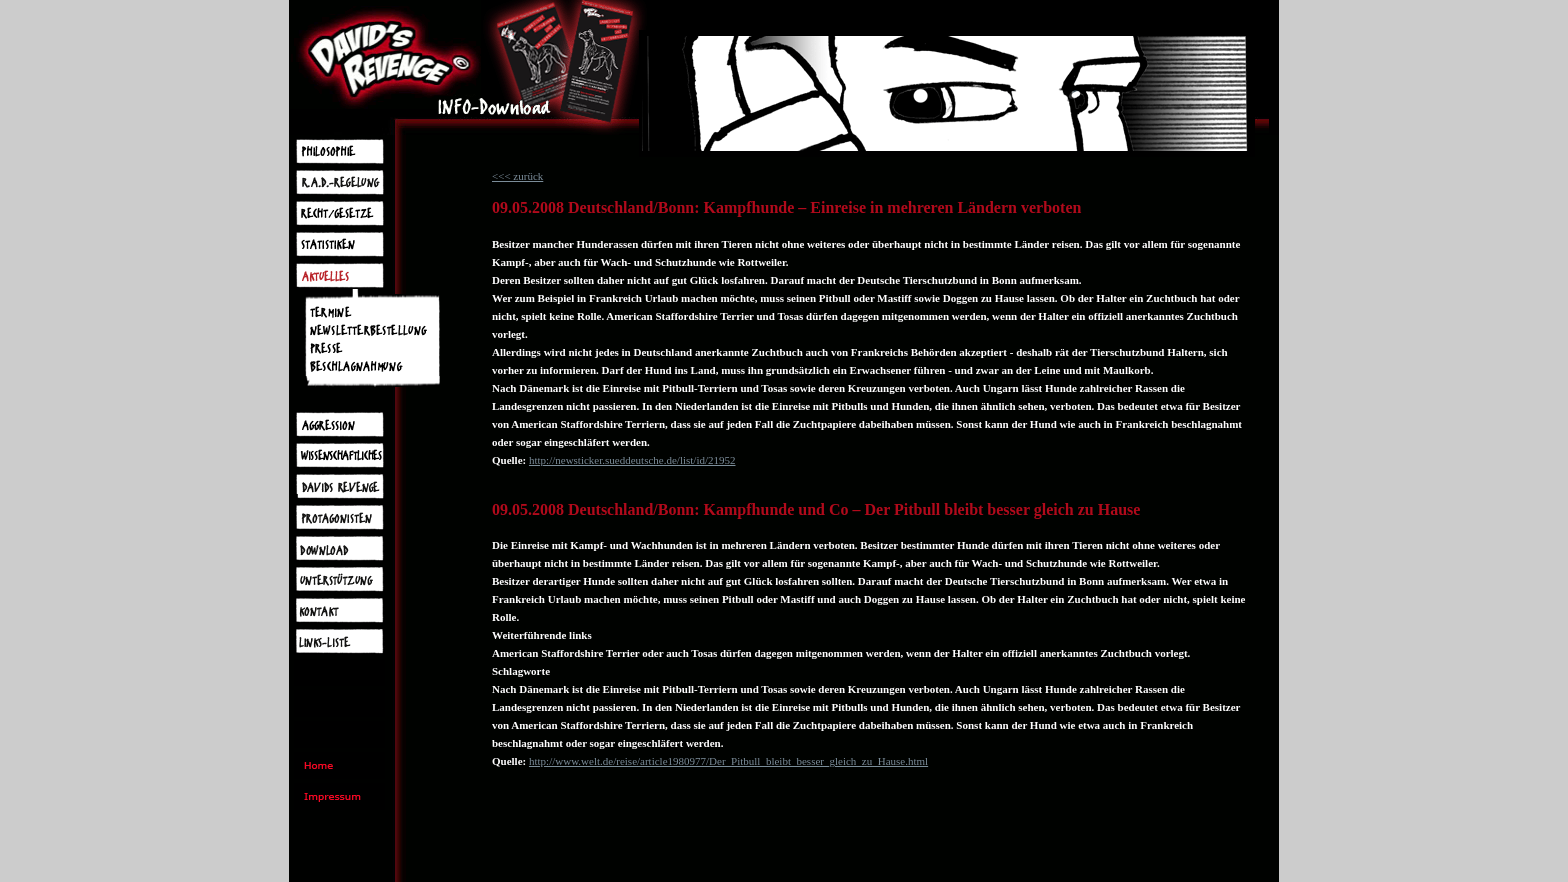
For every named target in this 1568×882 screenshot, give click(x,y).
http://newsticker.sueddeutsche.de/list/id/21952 (632, 460)
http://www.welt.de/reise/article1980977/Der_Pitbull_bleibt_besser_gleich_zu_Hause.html (728, 761)
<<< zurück (517, 176)
